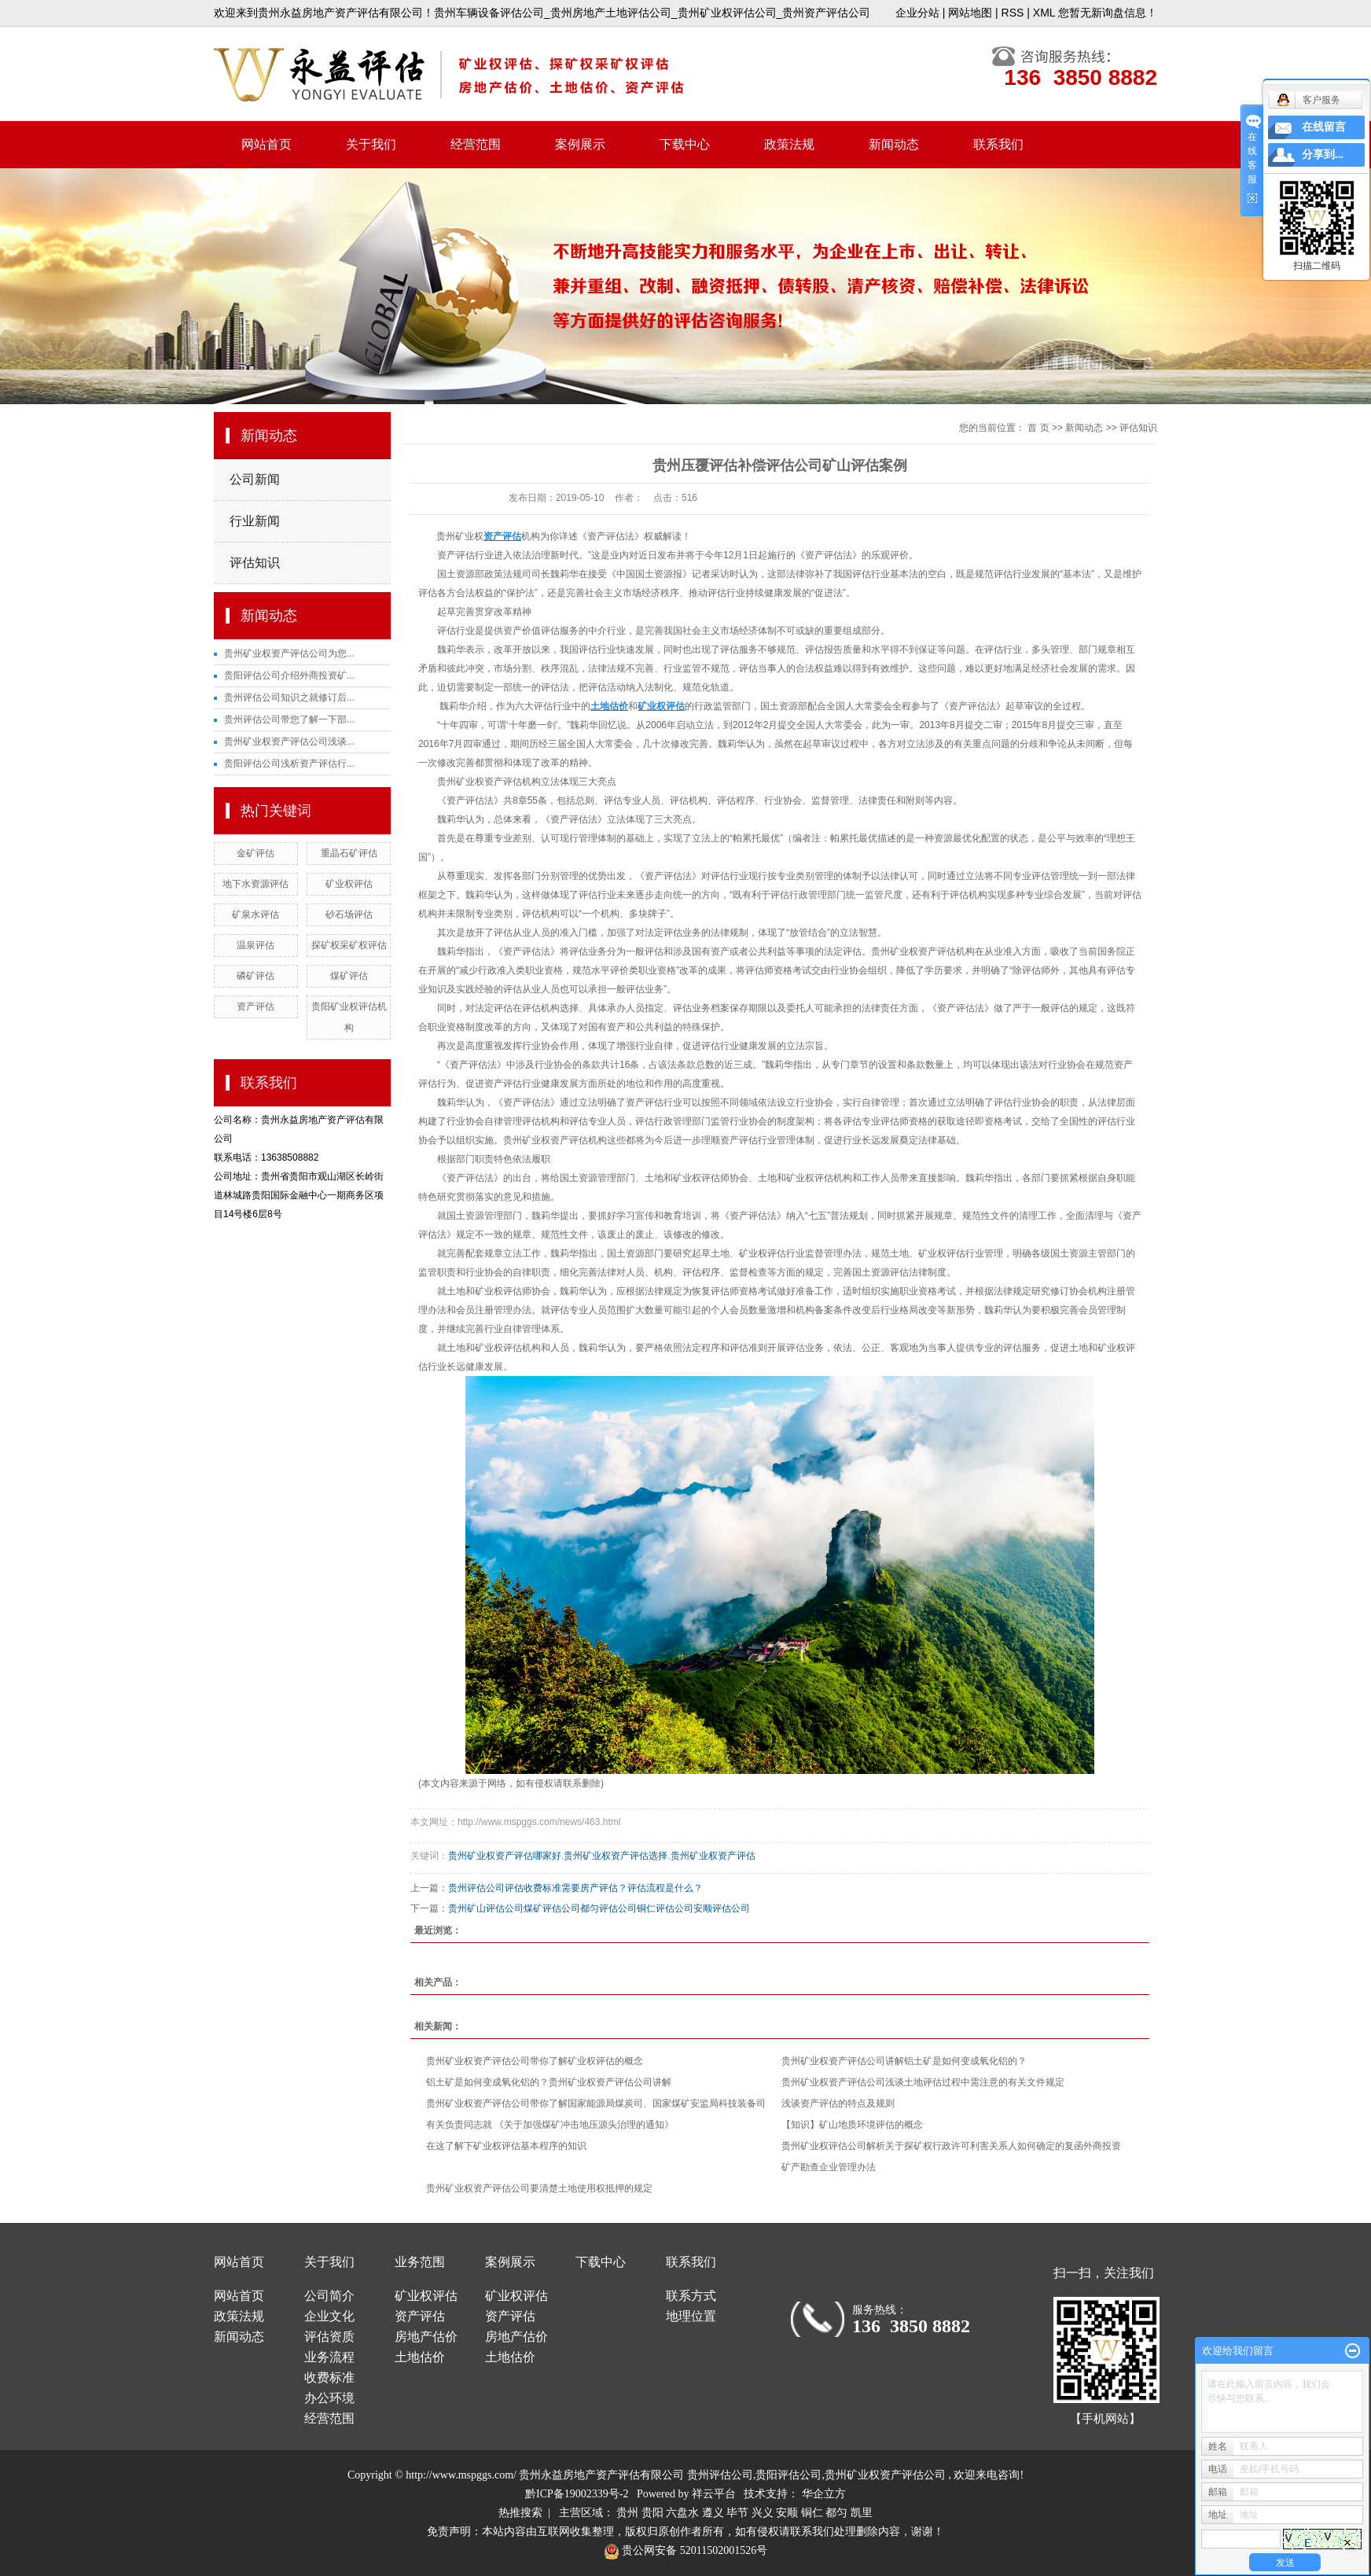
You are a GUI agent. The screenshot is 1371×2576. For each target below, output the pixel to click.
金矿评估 (255, 853)
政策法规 (789, 144)
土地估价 (420, 2357)
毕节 (737, 2513)
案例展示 (580, 144)
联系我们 (998, 144)
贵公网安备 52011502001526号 (685, 2550)
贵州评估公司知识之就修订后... (289, 697)
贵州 (627, 2513)
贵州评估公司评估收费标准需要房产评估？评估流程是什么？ (575, 1887)
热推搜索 (520, 2513)
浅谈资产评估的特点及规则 (838, 2103)
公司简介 (329, 2295)
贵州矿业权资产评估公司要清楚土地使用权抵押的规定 (539, 2188)
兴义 (763, 2513)
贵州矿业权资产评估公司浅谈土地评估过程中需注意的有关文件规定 (922, 2082)
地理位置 (691, 2316)
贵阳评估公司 (788, 2475)
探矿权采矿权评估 (349, 945)
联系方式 (691, 2295)
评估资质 (329, 2336)
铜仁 (812, 2513)
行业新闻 (255, 521)
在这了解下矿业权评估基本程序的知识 (506, 2145)
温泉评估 (255, 945)
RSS (1013, 12)
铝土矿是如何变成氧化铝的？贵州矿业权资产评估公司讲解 (548, 2082)
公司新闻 (255, 479)
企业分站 (917, 12)
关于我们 (371, 144)
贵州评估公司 (720, 2475)
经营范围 (475, 144)
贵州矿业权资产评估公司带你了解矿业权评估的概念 (534, 2060)
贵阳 (652, 2513)
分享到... (1322, 154)
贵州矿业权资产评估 (713, 1855)
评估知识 (255, 562)
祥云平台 (714, 2494)
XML (1044, 12)
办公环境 (329, 2398)
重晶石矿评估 (349, 853)
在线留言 (1324, 127)
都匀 (836, 2513)
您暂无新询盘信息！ (1107, 12)
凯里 (862, 2513)
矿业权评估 (349, 883)
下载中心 (685, 144)
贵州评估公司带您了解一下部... (289, 719)
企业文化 (329, 2316)
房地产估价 (426, 2336)
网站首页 (266, 144)
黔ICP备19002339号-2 (576, 2494)
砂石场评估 (349, 914)
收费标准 (329, 2377)
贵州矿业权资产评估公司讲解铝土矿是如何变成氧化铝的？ (904, 2060)
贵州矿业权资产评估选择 (615, 1855)
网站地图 (970, 12)
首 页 (1038, 427)
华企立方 (824, 2494)
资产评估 (255, 1006)
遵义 (713, 2513)
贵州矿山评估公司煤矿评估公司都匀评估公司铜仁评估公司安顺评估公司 (599, 1908)
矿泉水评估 (255, 914)
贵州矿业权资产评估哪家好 (504, 1855)
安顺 (787, 2513)
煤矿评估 (349, 975)
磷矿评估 (255, 975)
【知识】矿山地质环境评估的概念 (852, 2124)
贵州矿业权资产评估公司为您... (289, 653)
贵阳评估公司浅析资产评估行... (289, 763)
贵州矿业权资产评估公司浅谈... (289, 741)
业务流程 (329, 2357)
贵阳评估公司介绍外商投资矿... (289, 675)
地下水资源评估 (255, 883)
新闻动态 (894, 144)
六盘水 (682, 2513)
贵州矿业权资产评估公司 (885, 2475)
